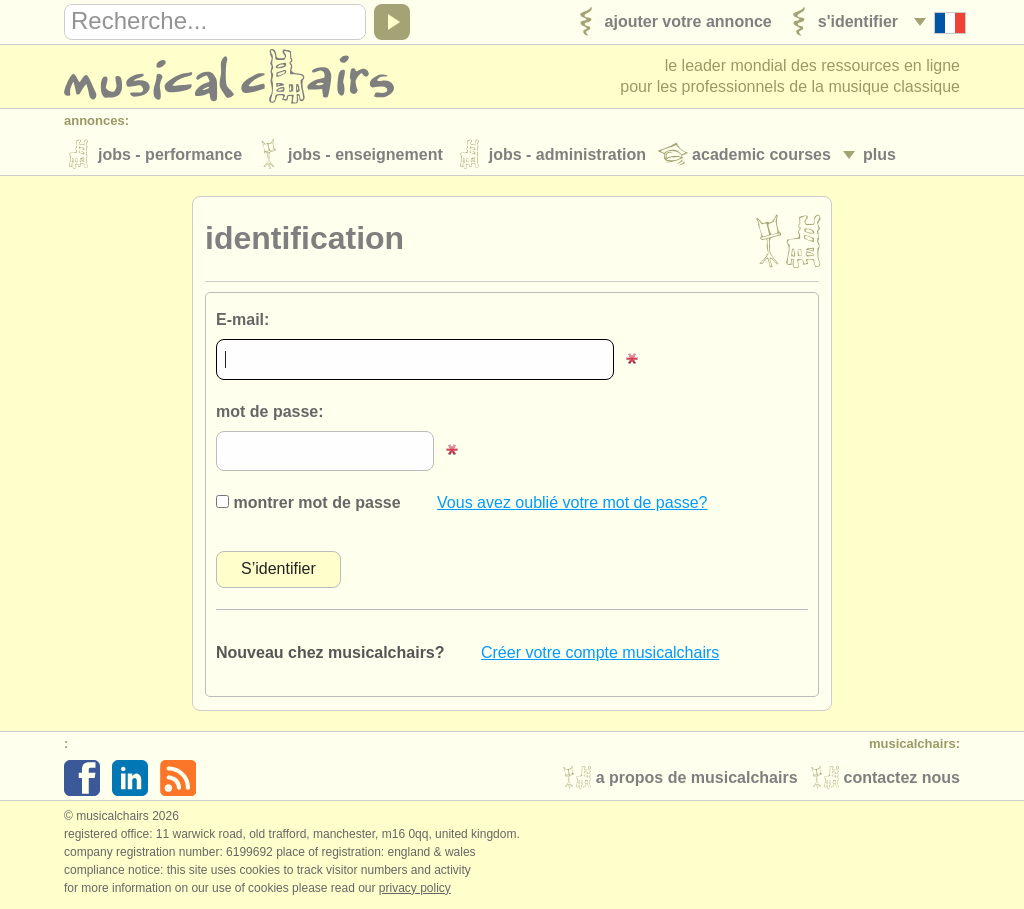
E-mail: (242, 319)
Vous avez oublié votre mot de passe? (572, 502)
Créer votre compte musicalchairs (600, 652)
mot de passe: (270, 411)
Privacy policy (415, 888)
